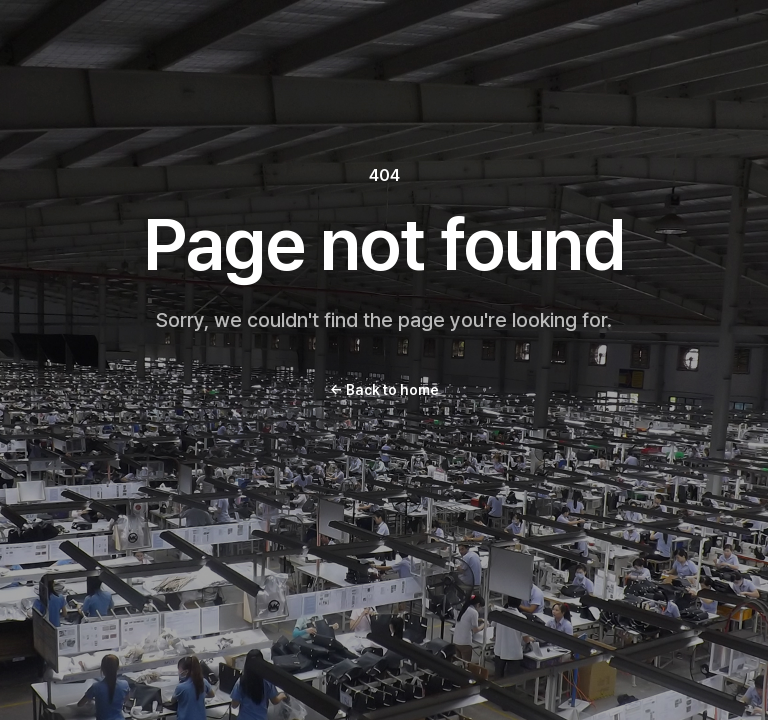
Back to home (384, 390)
